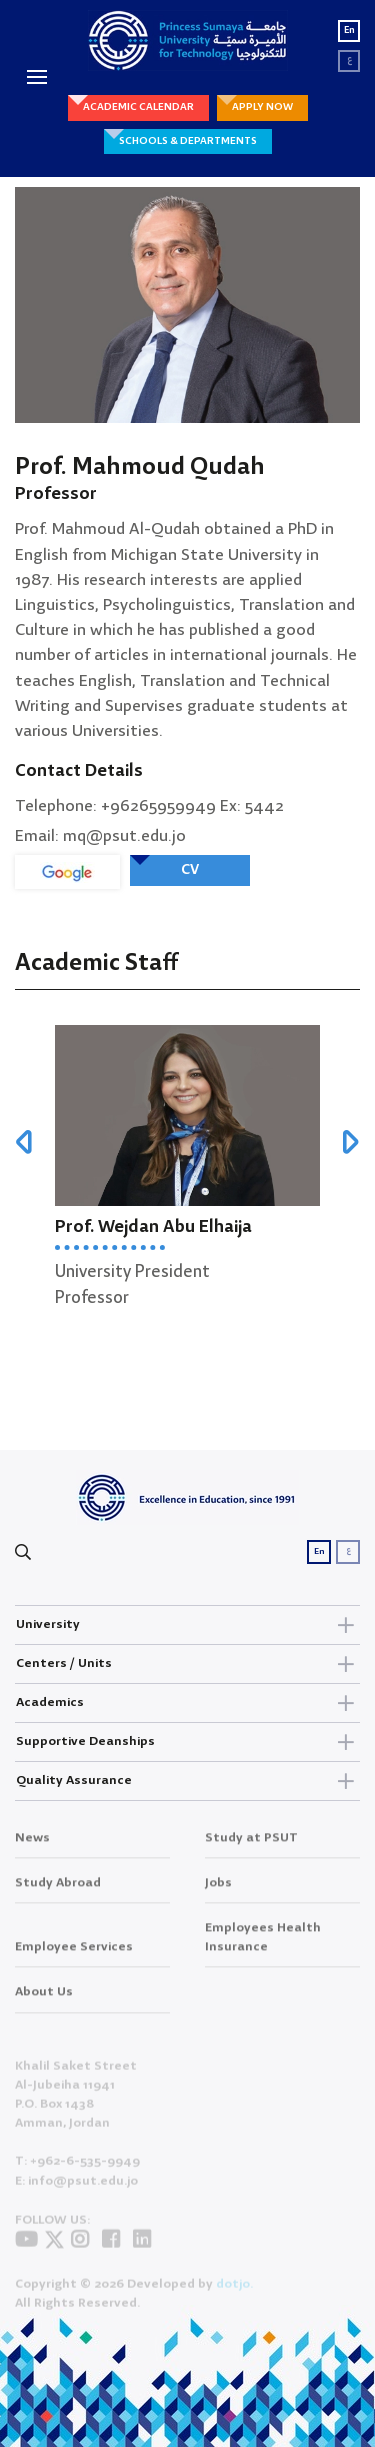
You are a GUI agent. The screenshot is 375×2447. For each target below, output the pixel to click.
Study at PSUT (251, 1848)
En (349, 30)
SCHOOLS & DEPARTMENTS (188, 141)
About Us (44, 2002)
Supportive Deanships (187, 1742)
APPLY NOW (262, 107)
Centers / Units (187, 1664)
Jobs (218, 1893)
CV (190, 870)
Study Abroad (58, 1893)
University (187, 1625)
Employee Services (74, 1957)
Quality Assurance (187, 1781)
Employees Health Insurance (263, 1948)
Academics (187, 1703)
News (32, 1848)
